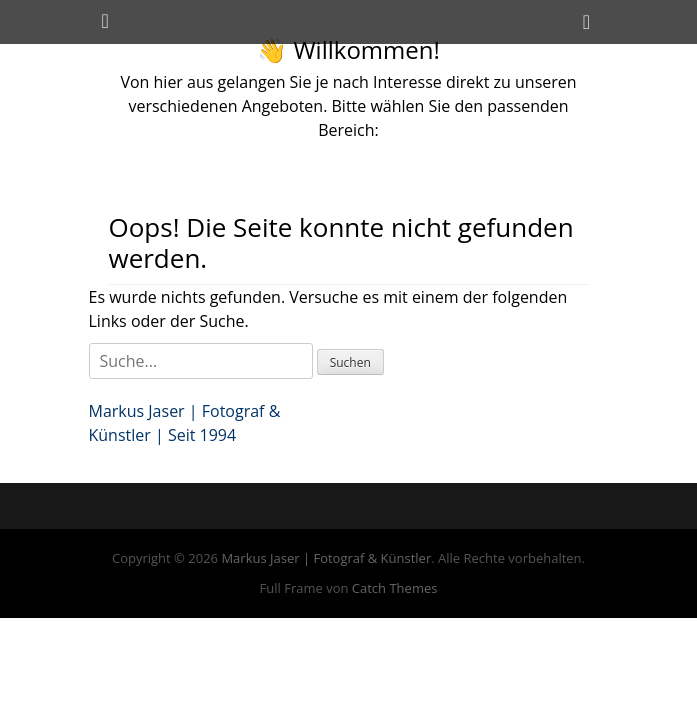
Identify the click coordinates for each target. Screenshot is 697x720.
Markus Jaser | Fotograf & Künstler (326, 558)
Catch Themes (395, 588)
